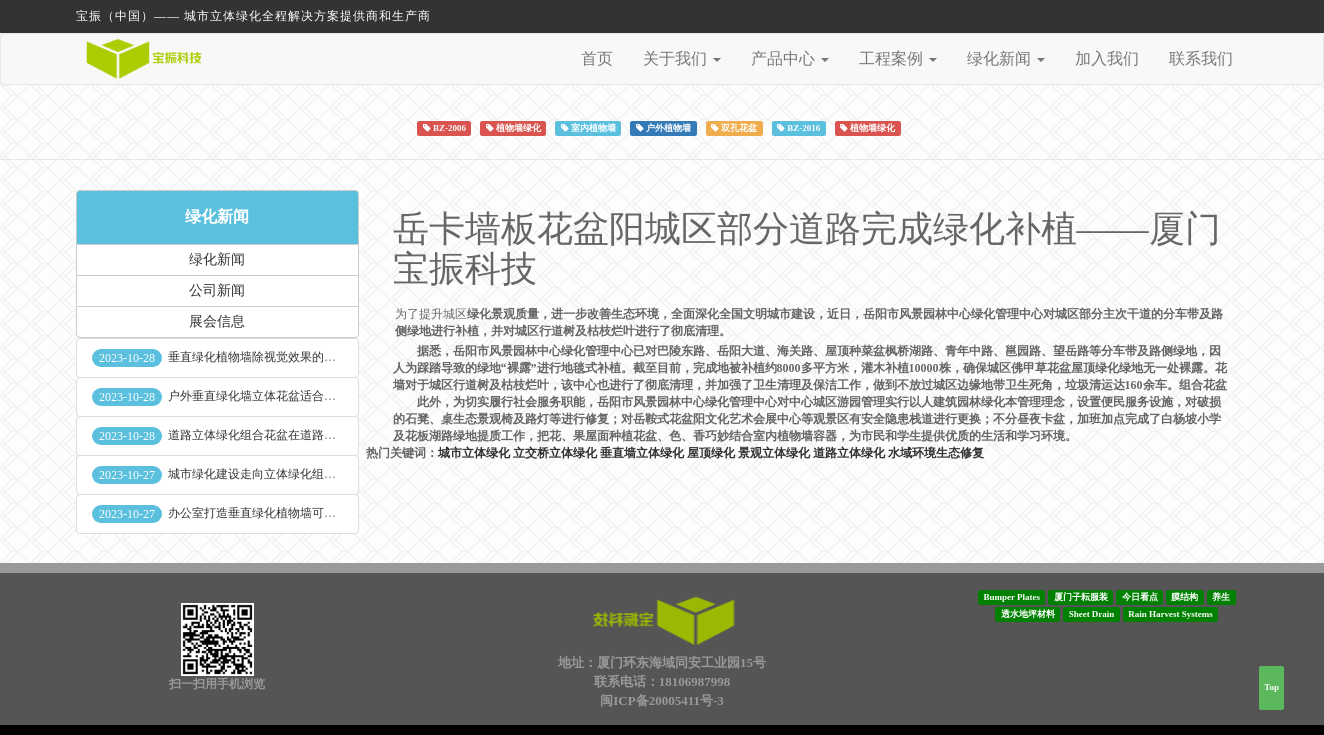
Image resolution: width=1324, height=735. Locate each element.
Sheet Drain (1092, 614)
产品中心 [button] (790, 58)
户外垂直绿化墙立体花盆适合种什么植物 (276, 396)
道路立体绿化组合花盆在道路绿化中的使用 (282, 435)
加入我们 (1107, 58)
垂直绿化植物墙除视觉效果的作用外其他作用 (288, 357)
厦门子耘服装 (1081, 597)
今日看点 (1140, 597)
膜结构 (1184, 597)
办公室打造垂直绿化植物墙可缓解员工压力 (282, 513)
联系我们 (1201, 58)
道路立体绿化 (849, 453)
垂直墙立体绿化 (642, 453)
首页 (597, 58)
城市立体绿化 (474, 453)
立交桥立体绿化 (555, 453)
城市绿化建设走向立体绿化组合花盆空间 (276, 474)
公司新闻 (217, 290)
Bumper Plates (1011, 597)
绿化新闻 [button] (1006, 58)
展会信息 (217, 321)
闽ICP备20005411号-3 (662, 700)
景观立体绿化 (774, 453)
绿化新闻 (217, 216)
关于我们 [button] (682, 58)
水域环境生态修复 (936, 453)
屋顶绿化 (711, 453)
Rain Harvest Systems (1170, 614)
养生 (1221, 597)
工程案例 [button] (898, 58)
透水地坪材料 (1028, 614)
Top (1271, 687)
